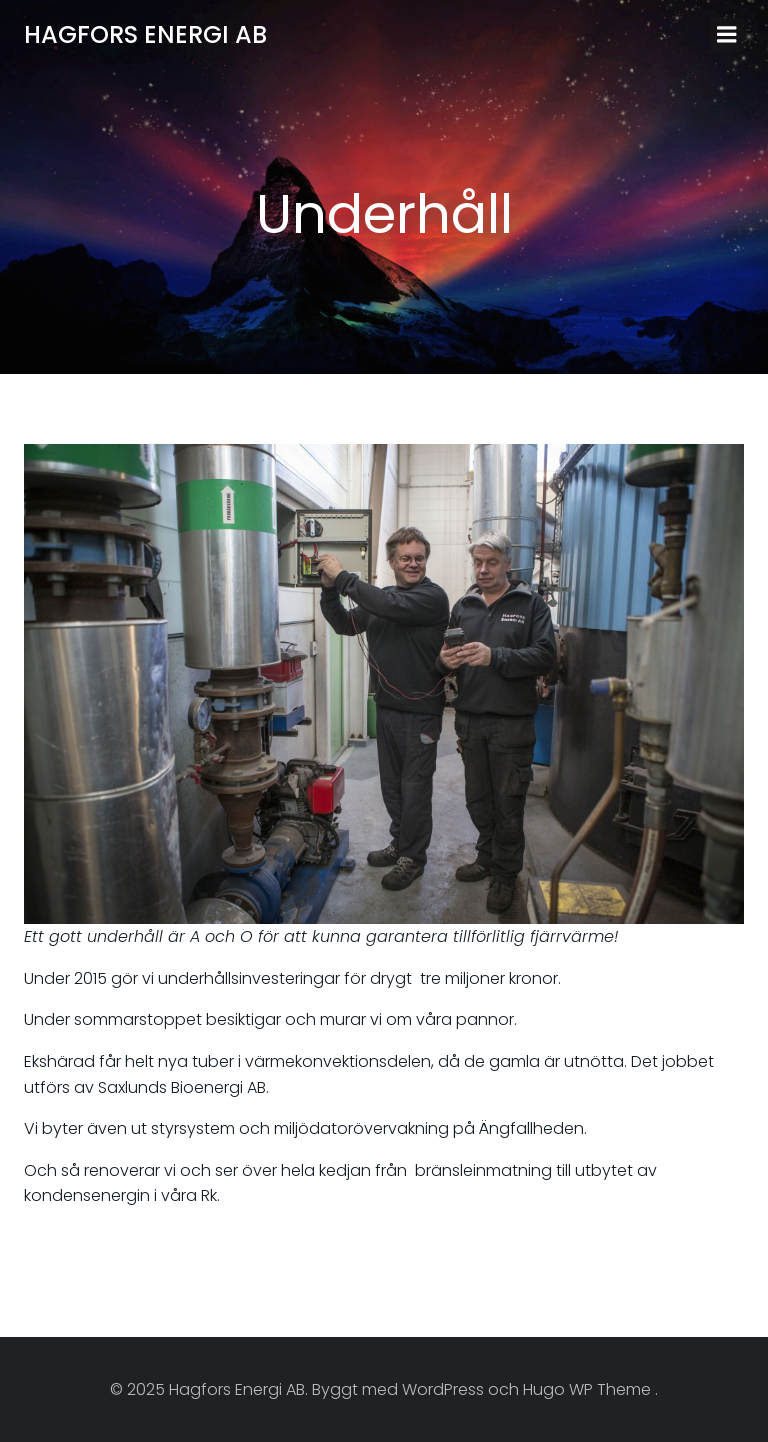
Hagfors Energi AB (145, 34)
